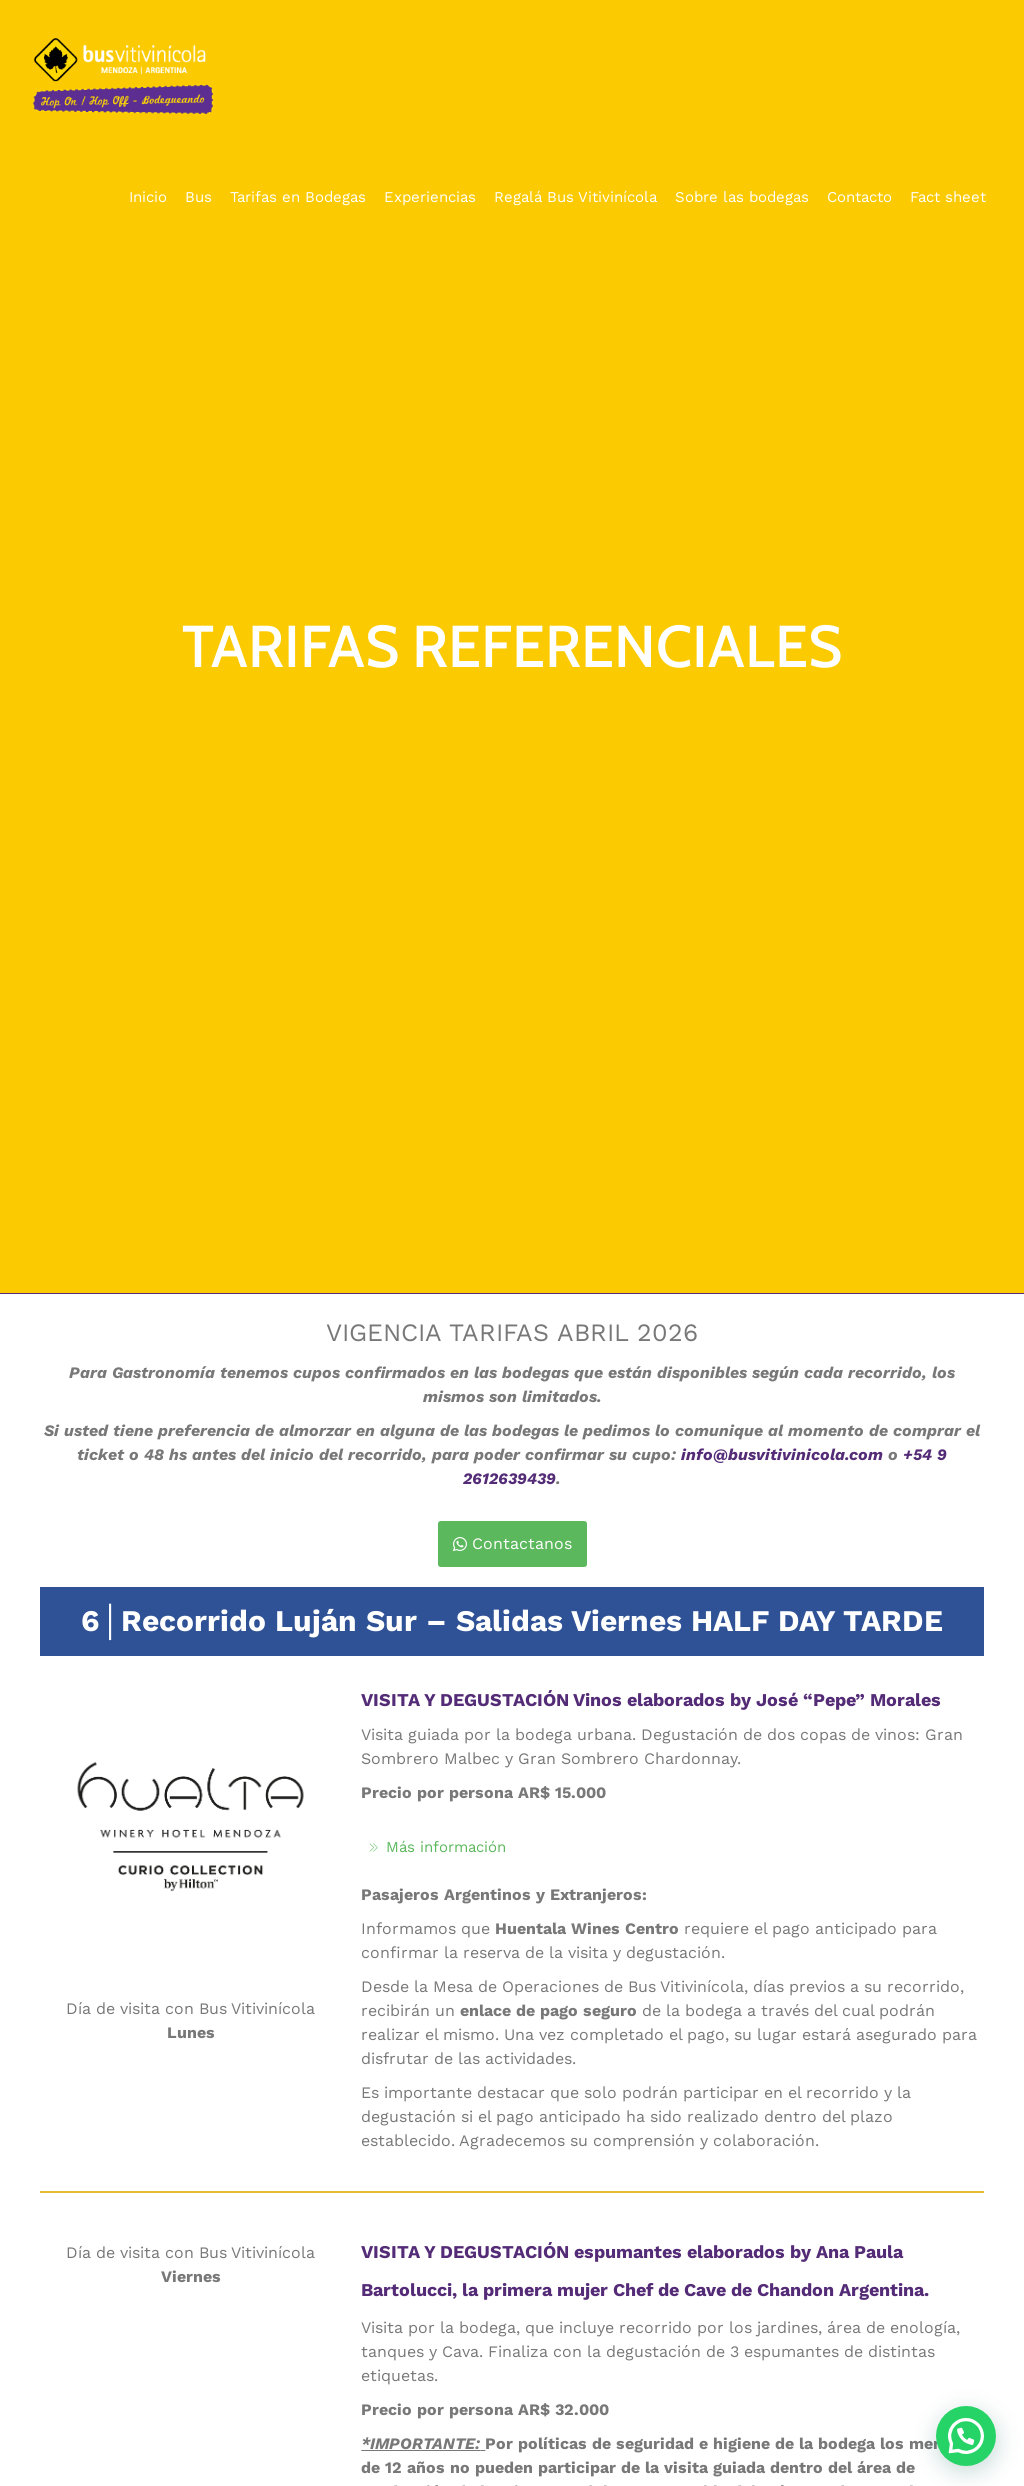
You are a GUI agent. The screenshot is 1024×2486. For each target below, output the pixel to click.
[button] (966, 2436)
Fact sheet (948, 197)
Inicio (148, 197)
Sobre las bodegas (742, 197)
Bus (198, 197)
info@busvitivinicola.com (782, 1454)
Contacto (859, 197)
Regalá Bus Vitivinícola (575, 197)
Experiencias (430, 197)
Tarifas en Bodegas (298, 197)
